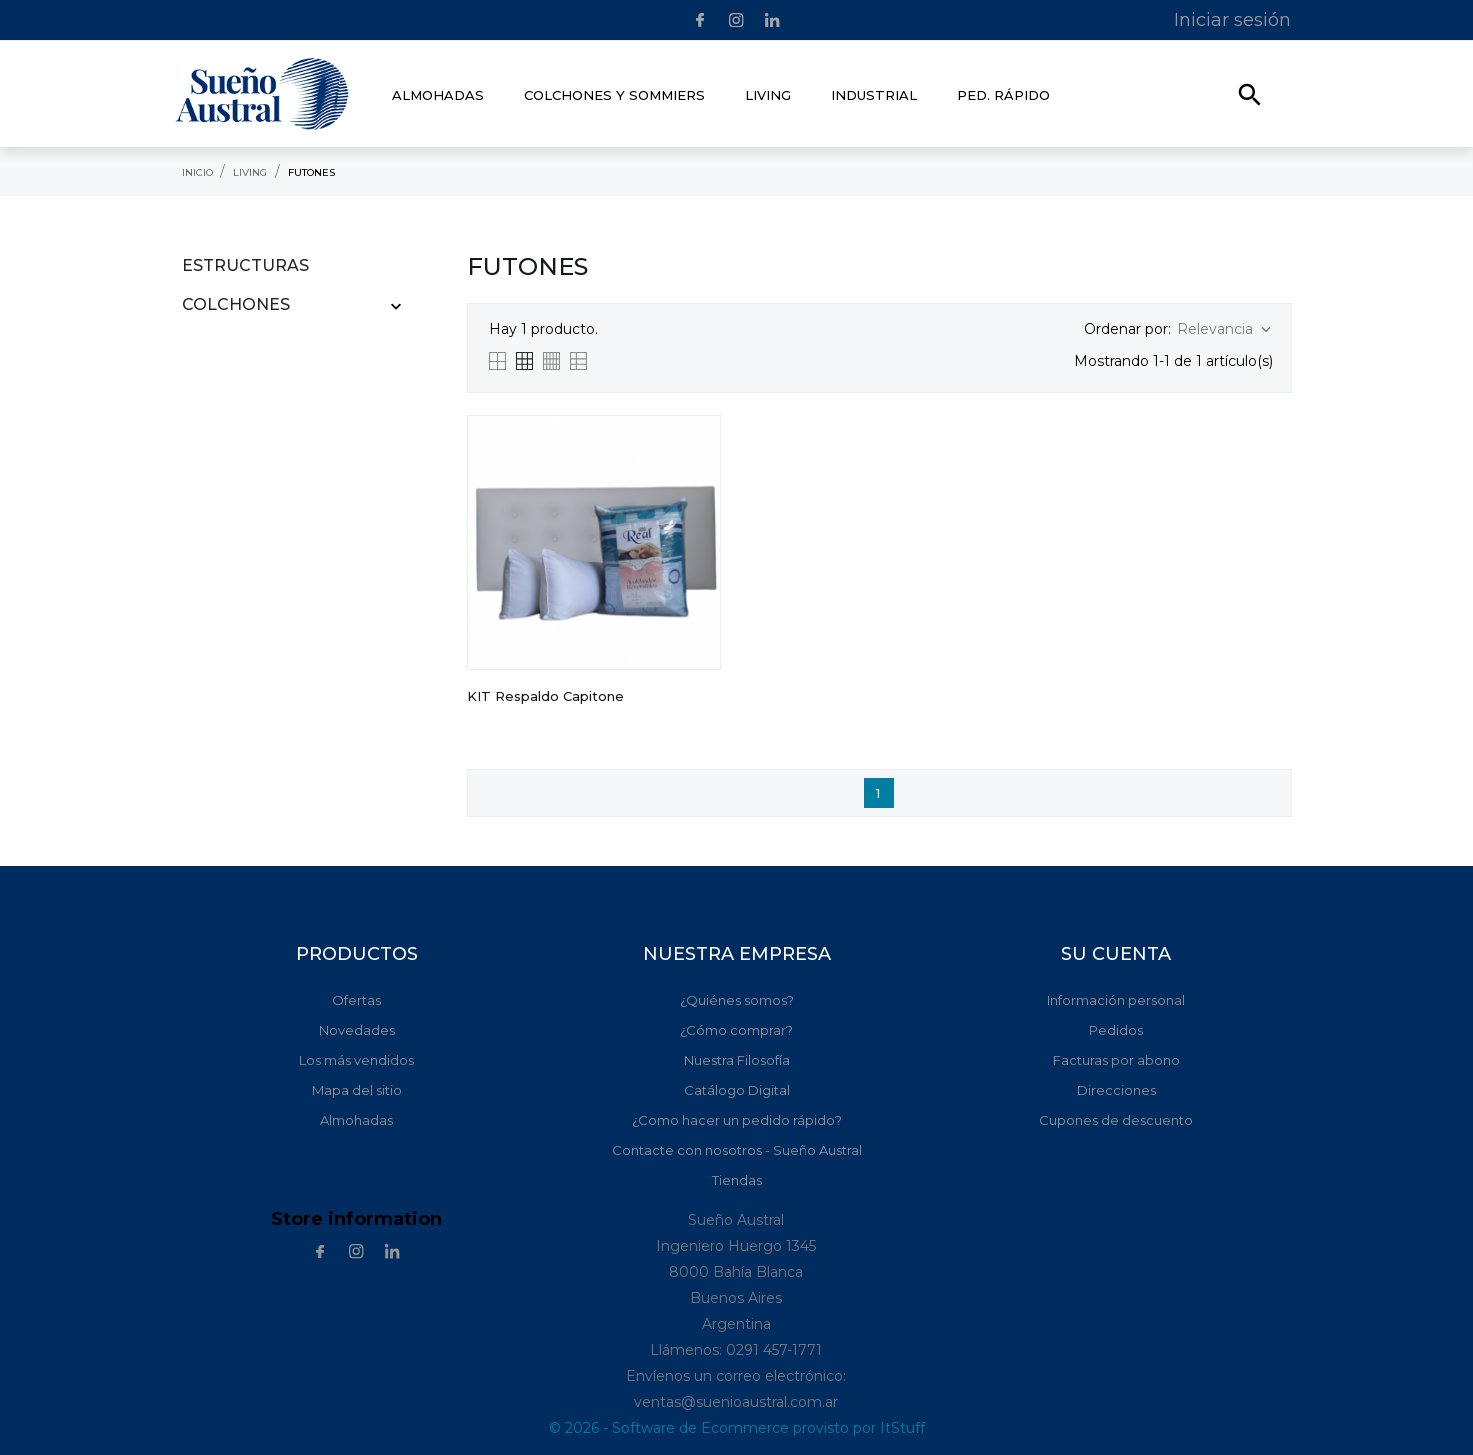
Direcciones (1116, 1090)
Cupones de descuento (1116, 1120)
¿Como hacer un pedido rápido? (737, 1120)
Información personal (1116, 1000)
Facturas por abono (1116, 1060)
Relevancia (1226, 329)
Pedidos (1116, 1030)
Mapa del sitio (357, 1090)
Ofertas (356, 1000)
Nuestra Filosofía (737, 1060)
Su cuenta (1116, 954)
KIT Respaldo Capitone (545, 696)
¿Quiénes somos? (737, 1000)
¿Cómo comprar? (736, 1030)
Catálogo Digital (737, 1090)
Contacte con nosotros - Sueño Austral (737, 1150)
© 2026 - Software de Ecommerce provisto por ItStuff (737, 1428)
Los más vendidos (356, 1060)
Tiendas (737, 1180)
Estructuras (245, 265)
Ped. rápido (1003, 95)
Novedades (357, 1030)
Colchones (236, 304)
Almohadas (356, 1120)
